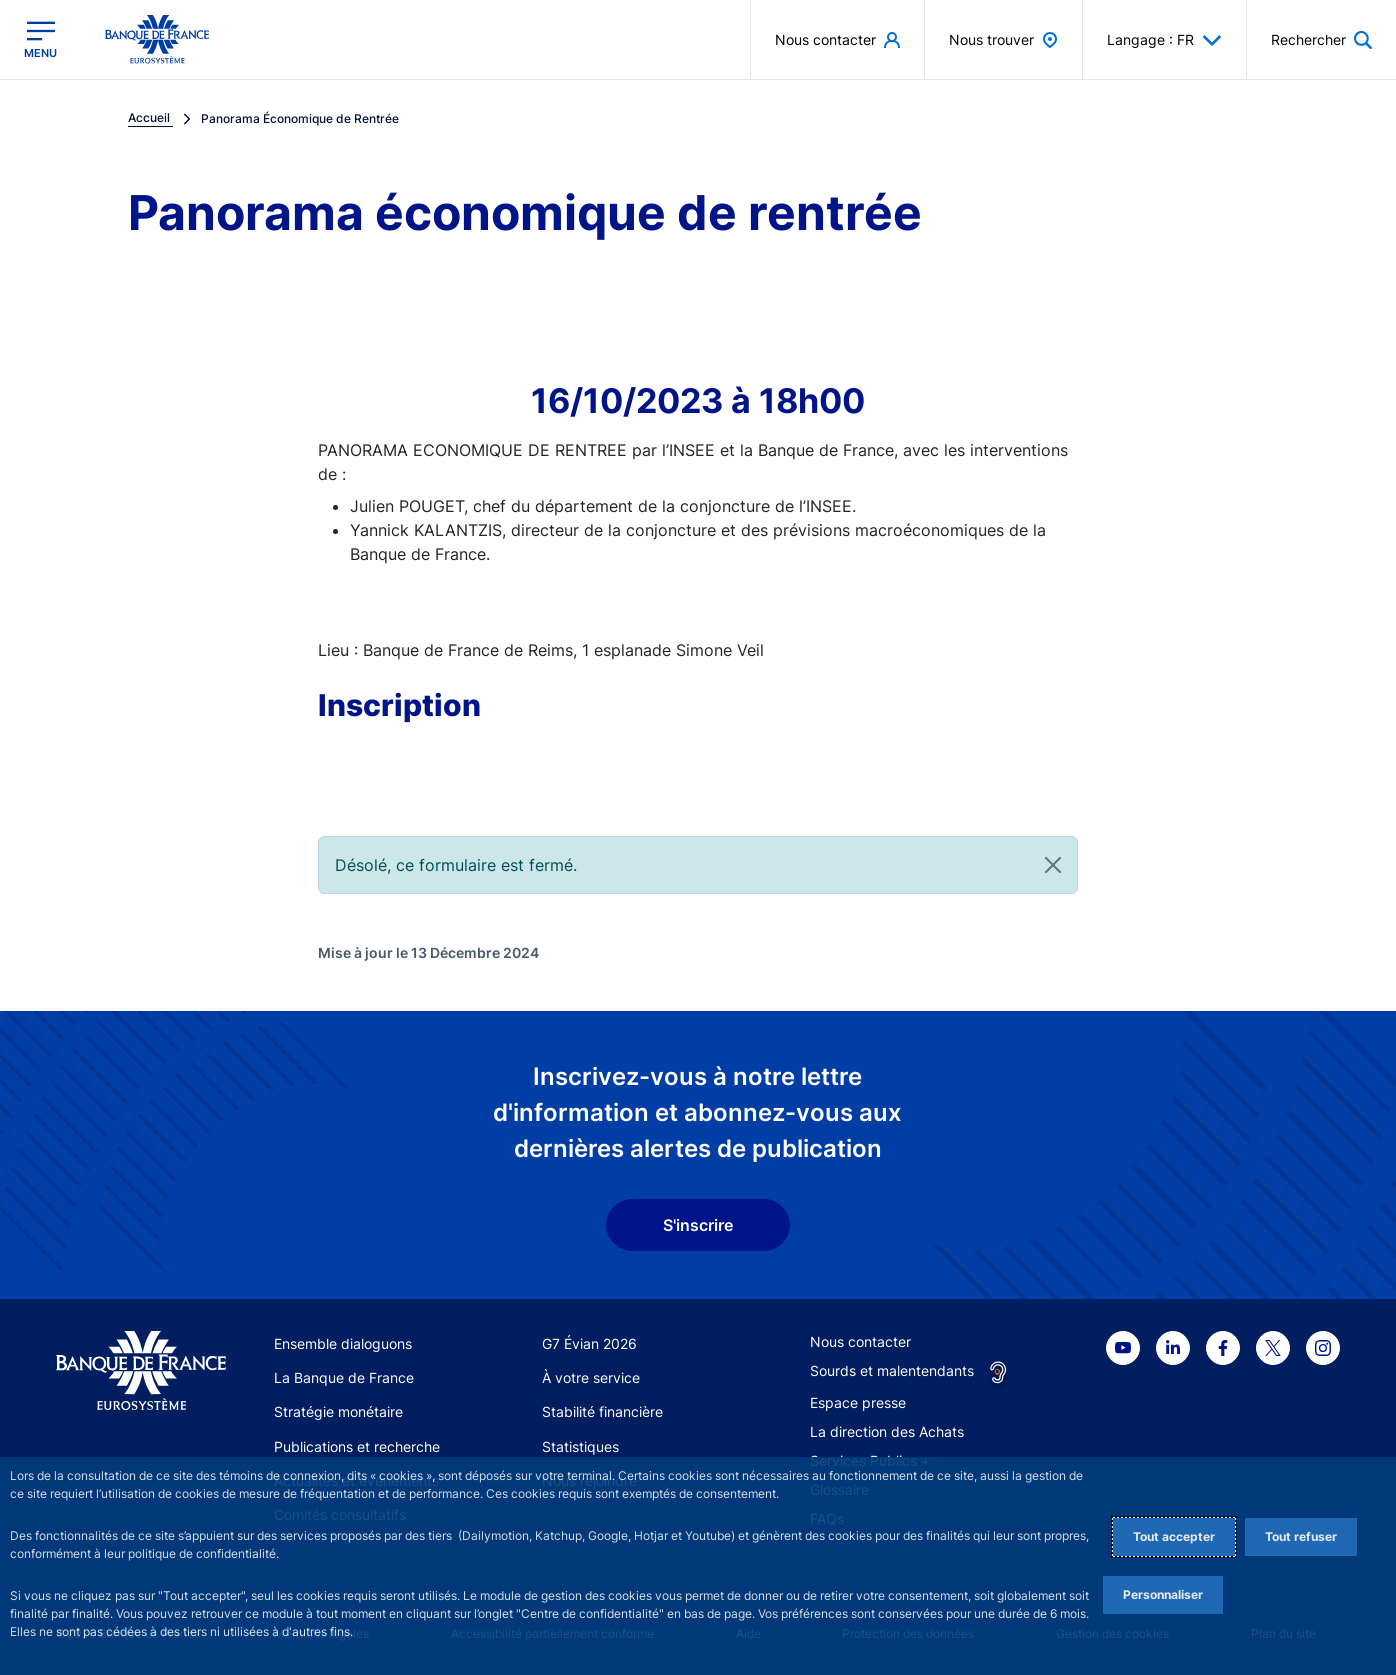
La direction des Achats (887, 1431)
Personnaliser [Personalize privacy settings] (1163, 1594)
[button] (1321, 39)
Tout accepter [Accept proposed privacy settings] (1174, 1536)
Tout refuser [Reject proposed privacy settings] (1301, 1536)
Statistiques (580, 1446)
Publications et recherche (357, 1446)
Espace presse (858, 1402)
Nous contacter (860, 1341)
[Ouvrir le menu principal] (40, 39)
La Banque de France (344, 1377)
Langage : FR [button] (1164, 40)
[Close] (1053, 865)
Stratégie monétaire (338, 1411)
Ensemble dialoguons (343, 1343)
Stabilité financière (602, 1411)
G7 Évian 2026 (589, 1343)
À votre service (591, 1377)
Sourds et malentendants (892, 1370)
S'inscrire (698, 1225)
